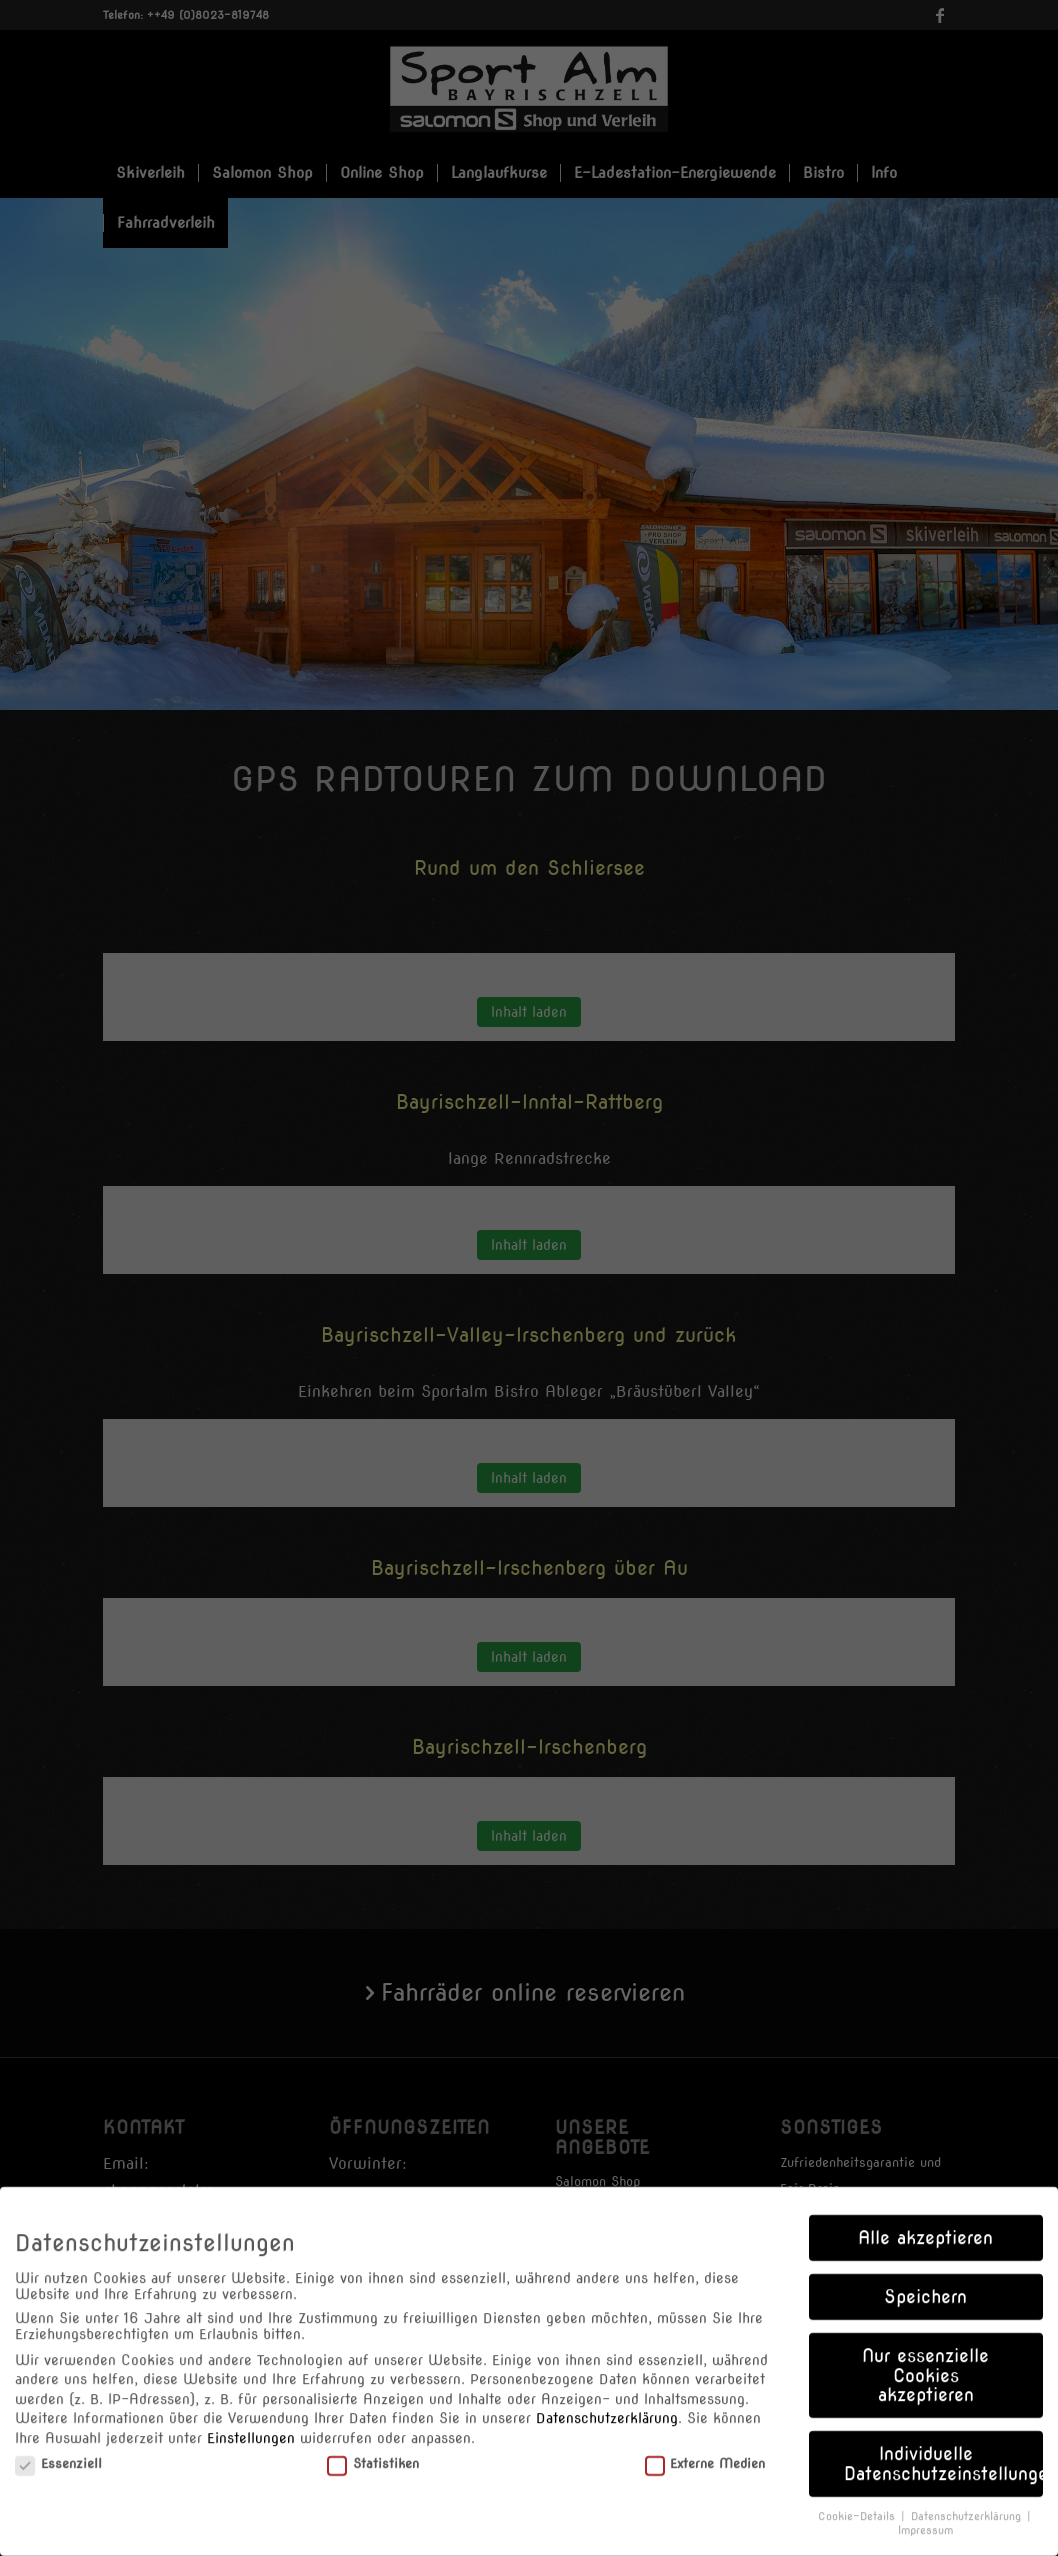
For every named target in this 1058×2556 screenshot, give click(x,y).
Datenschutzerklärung (607, 2406)
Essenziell (58, 2450)
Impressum (925, 2518)
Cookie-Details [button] (858, 2503)
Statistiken (373, 2450)
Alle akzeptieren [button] (925, 2225)
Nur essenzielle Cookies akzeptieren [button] (925, 2362)
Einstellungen (251, 2425)
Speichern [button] (925, 2284)
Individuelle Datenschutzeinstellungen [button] (944, 2451)
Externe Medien (705, 2450)
